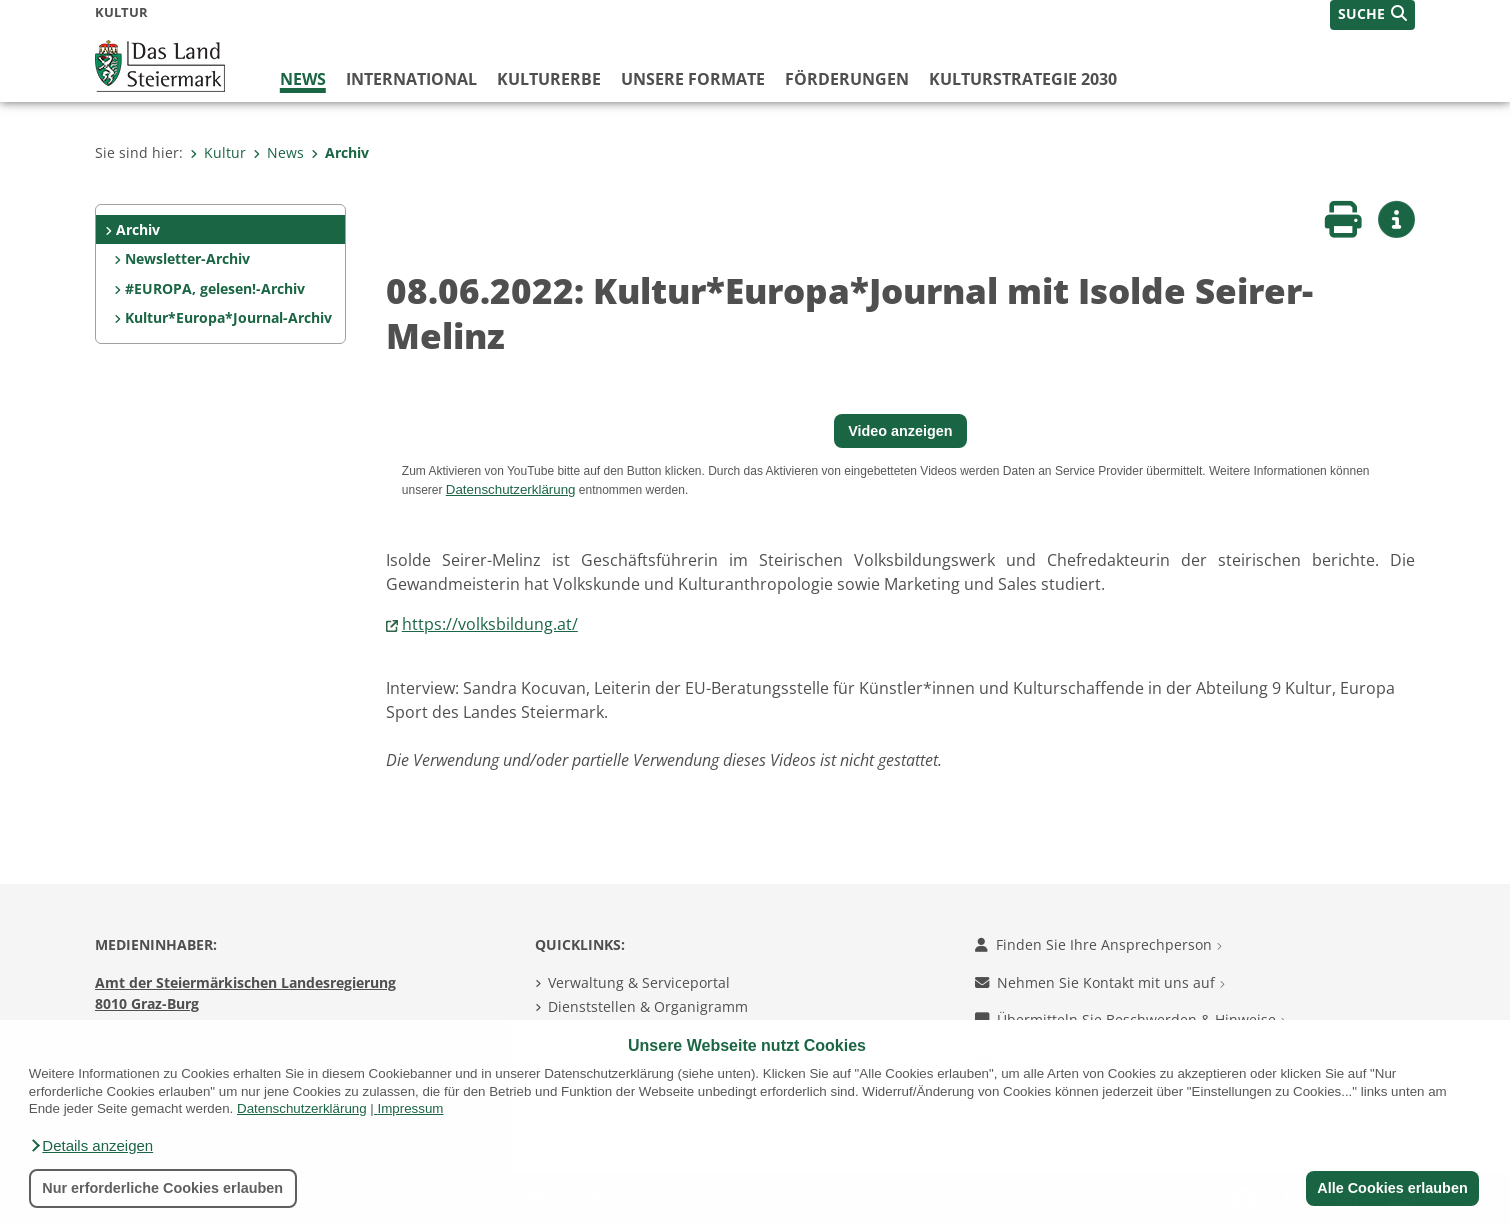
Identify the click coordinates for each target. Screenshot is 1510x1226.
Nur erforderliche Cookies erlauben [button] (162, 1188)
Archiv (340, 152)
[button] (91, 1146)
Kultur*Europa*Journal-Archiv (228, 317)
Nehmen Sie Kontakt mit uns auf (1100, 982)
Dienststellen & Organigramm (648, 1006)
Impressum (411, 1108)
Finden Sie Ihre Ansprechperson (1098, 944)
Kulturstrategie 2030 (1023, 79)
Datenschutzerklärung (302, 1108)
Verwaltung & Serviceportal (639, 982)
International (411, 79)
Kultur (218, 152)
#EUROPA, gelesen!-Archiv (215, 288)
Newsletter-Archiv (187, 258)
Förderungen (847, 79)
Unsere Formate (693, 79)
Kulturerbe (549, 79)
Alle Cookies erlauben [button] (1392, 1188)
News (303, 79)
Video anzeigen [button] (900, 431)
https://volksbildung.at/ (490, 624)
